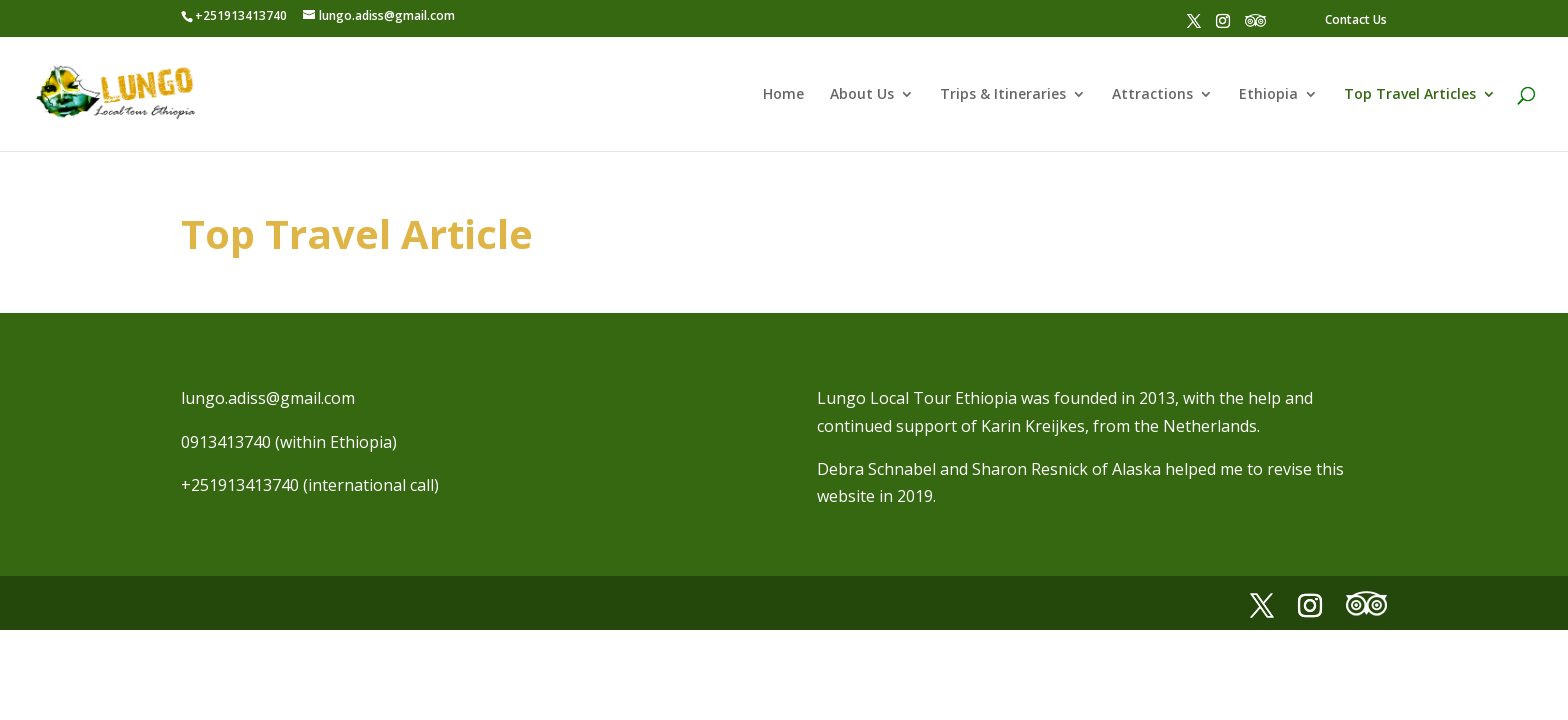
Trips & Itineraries (1003, 95)
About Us (862, 95)
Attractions (1152, 95)
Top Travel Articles (1410, 95)
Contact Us (1356, 19)
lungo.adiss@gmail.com (268, 398)
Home (783, 95)
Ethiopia (1268, 95)
